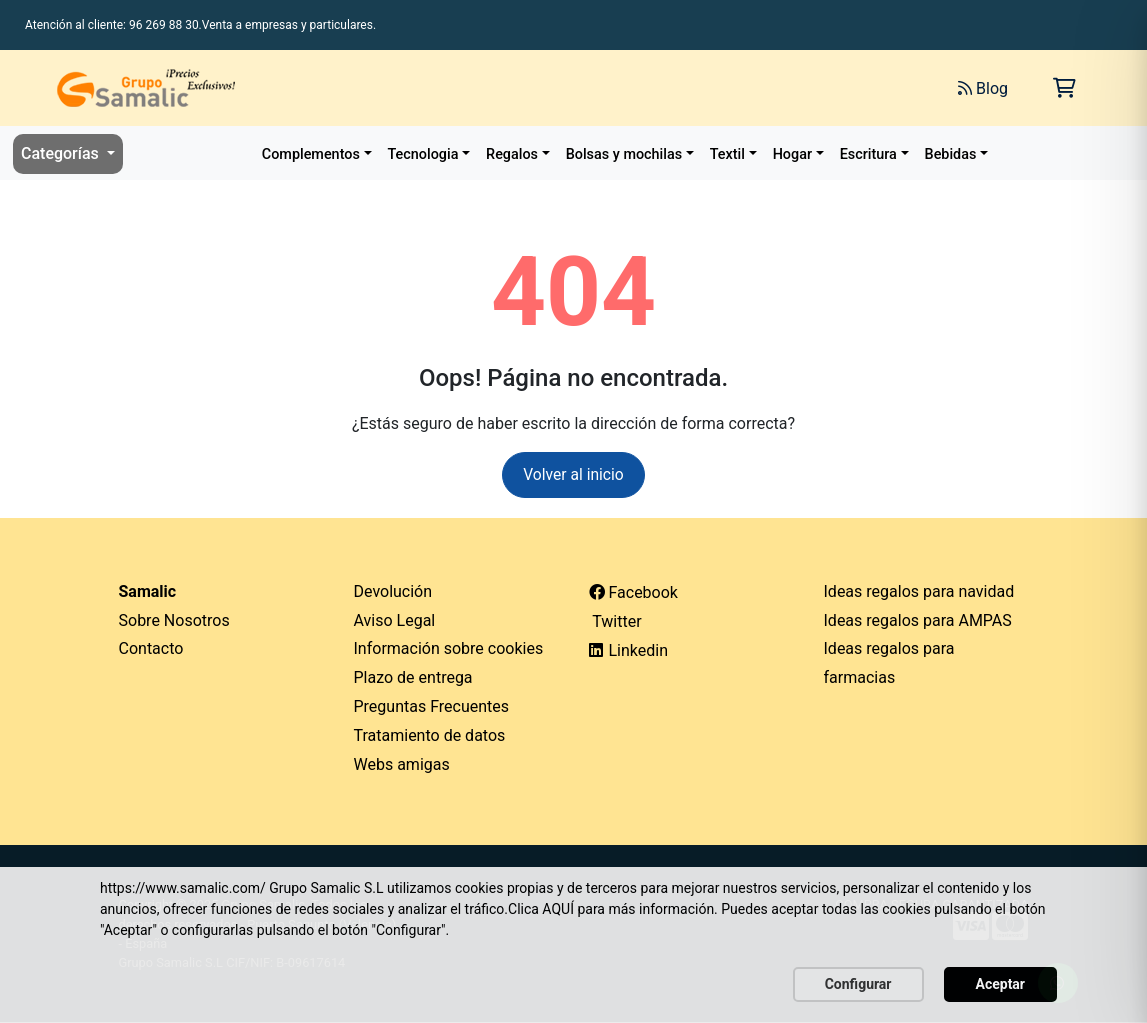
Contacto (151, 649)
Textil (727, 154)
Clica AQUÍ (541, 909)
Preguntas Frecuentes (432, 707)
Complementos (311, 154)
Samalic (148, 591)
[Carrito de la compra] (1064, 88)
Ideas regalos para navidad (919, 591)
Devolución (393, 591)
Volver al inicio (573, 474)
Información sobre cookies (449, 649)
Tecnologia (423, 154)
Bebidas (951, 154)
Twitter (615, 621)
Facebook (633, 592)
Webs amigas (402, 764)
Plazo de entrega (413, 678)
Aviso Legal (395, 620)
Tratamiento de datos (430, 735)
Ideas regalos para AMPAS (918, 620)
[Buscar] (719, 88)
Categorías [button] (62, 153)
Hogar (792, 154)
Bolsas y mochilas (624, 154)
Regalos (512, 154)
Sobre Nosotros (174, 620)
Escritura (868, 154)
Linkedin (629, 651)
